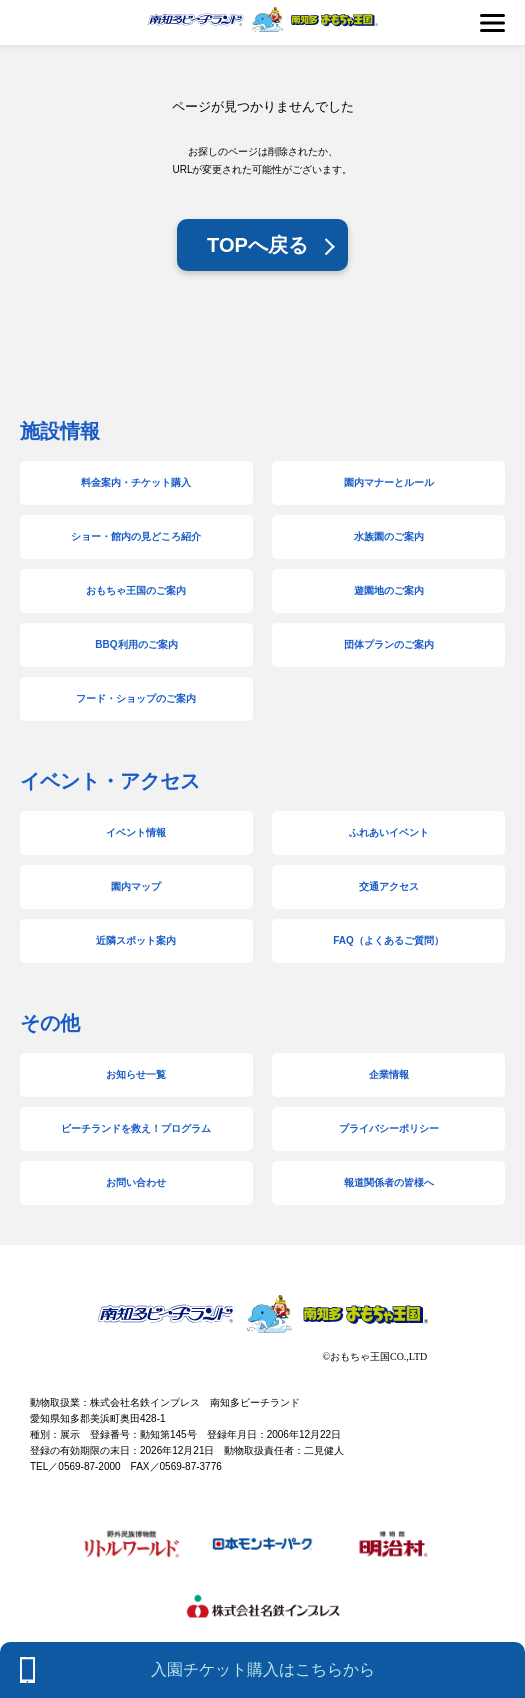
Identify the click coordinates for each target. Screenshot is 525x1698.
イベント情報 (136, 832)
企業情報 (389, 1074)
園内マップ (136, 886)
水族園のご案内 (389, 536)
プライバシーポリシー (389, 1128)
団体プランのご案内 (389, 644)
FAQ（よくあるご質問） (388, 940)
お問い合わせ (136, 1182)
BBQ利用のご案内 (136, 644)
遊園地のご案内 (389, 590)
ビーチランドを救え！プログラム (136, 1128)
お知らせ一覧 (136, 1074)
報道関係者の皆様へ (389, 1182)
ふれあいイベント (389, 832)
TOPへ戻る (257, 245)
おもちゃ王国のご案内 (136, 590)
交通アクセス (389, 886)
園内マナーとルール (389, 482)
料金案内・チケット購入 (136, 482)
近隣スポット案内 (136, 940)
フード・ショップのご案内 (136, 698)
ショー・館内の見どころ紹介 (136, 536)
